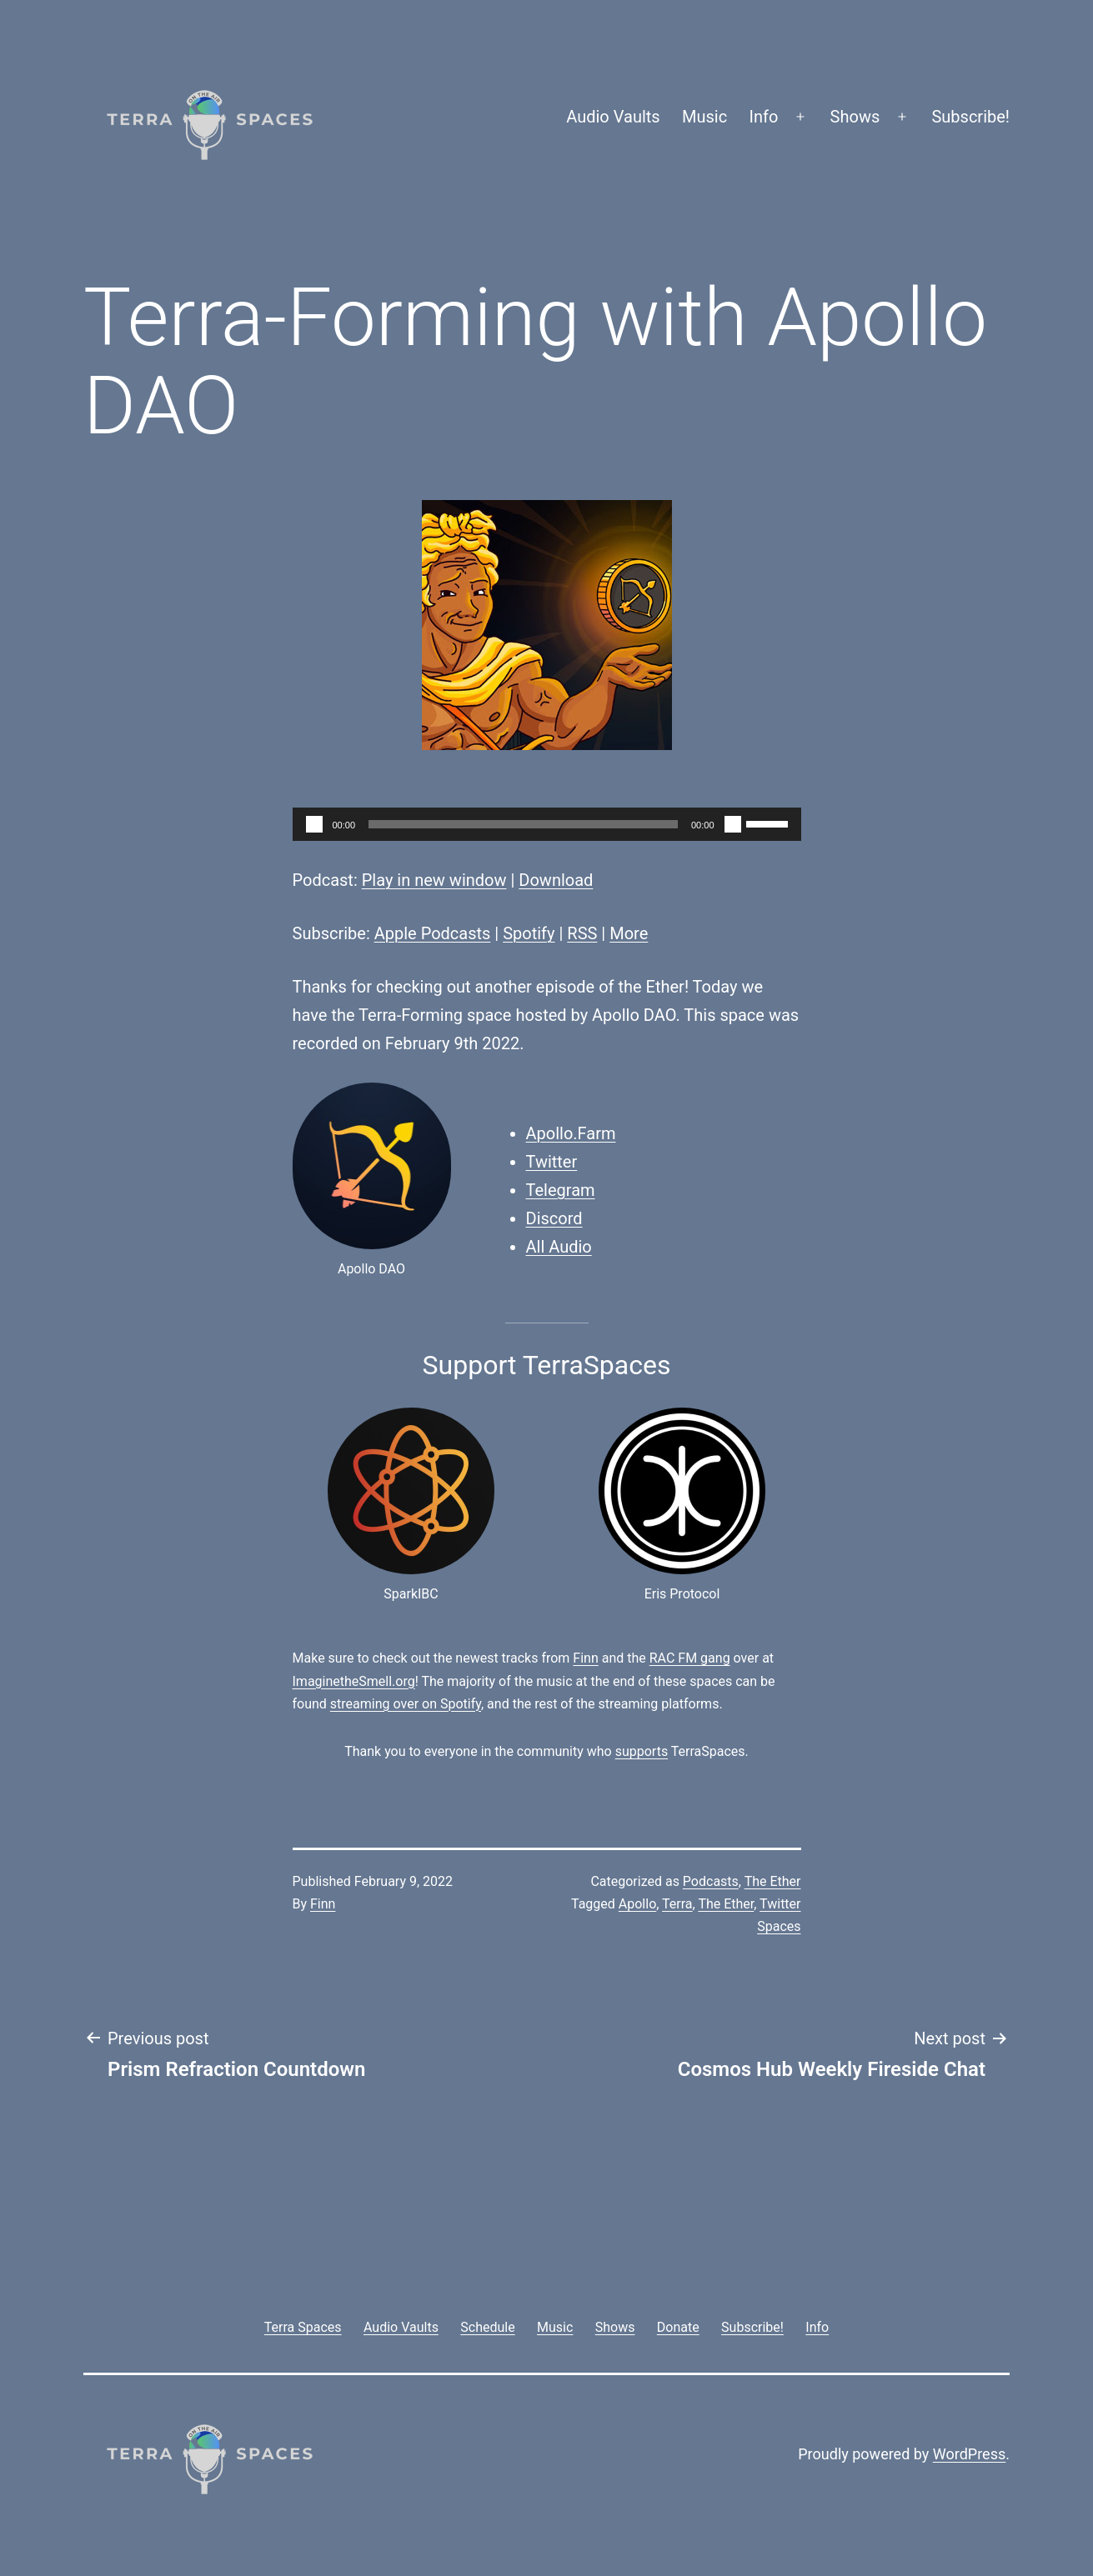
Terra (677, 1904)
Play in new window (434, 880)
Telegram (560, 1190)
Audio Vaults (612, 117)
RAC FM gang (689, 1658)
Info (764, 117)
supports (641, 1751)
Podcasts (711, 1881)
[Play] (314, 824)
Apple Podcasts (432, 933)
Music (704, 117)
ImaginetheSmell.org (354, 1681)
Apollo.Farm (571, 1133)
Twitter (552, 1162)
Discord (554, 1218)
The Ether (773, 1881)
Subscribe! (970, 117)
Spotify (528, 933)
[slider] (523, 824)
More (628, 933)
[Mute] (732, 824)
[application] (547, 824)
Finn (585, 1658)
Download (556, 880)
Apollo (637, 1904)
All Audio (559, 1247)
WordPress (969, 2454)
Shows (855, 117)
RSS (582, 933)
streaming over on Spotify (405, 1704)
